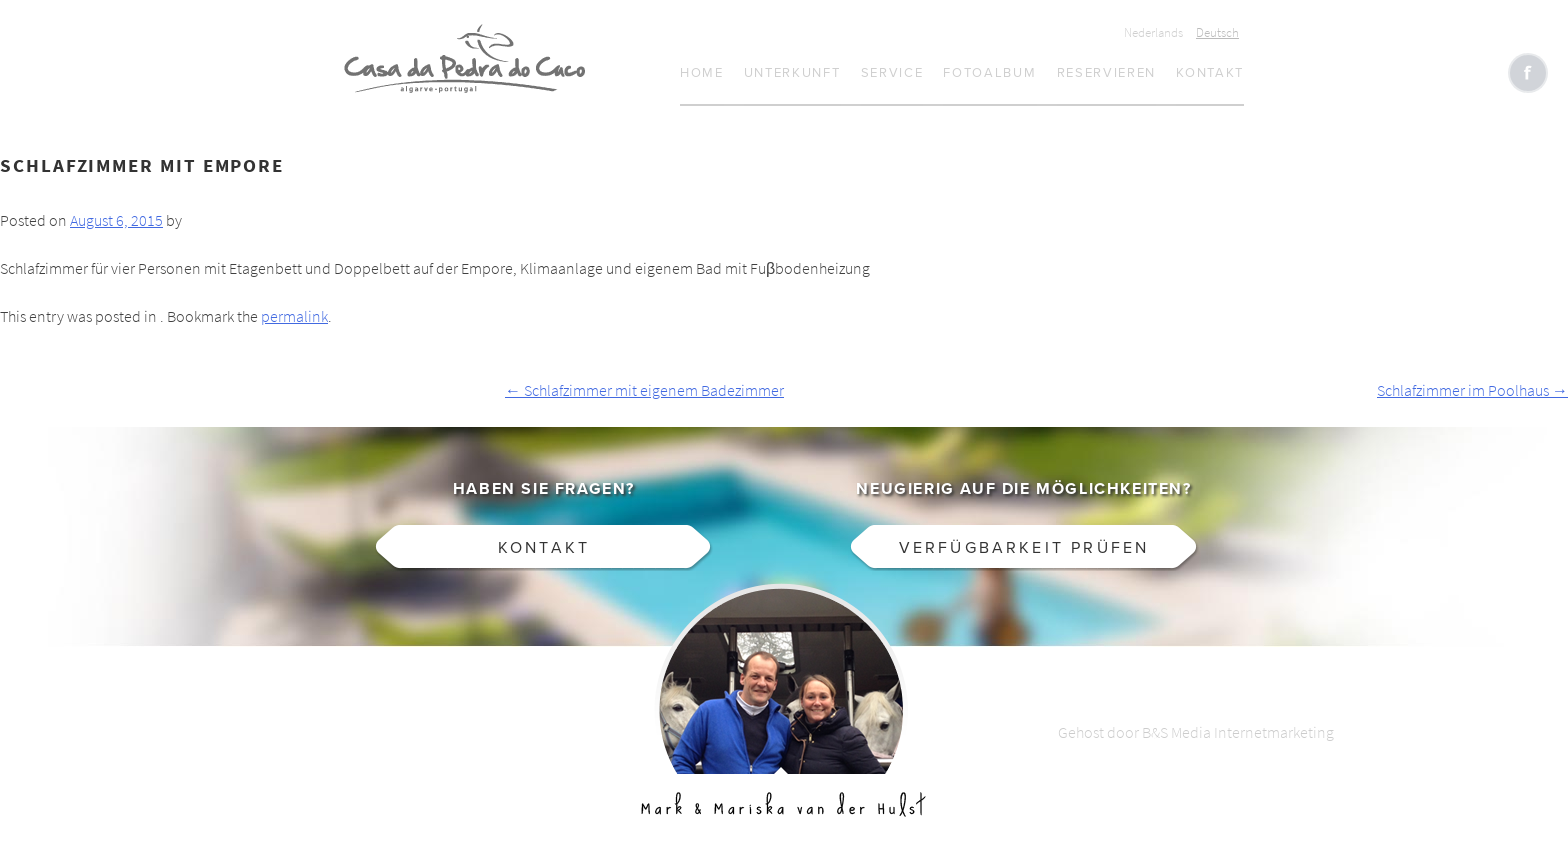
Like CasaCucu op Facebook (1528, 73)
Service (892, 73)
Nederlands (1153, 32)
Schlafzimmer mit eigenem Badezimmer (644, 390)
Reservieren (1107, 73)
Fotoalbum (989, 73)
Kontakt (1210, 73)
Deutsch (1217, 32)
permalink (294, 316)
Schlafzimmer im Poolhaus (1472, 390)
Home (702, 73)
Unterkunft (792, 73)
